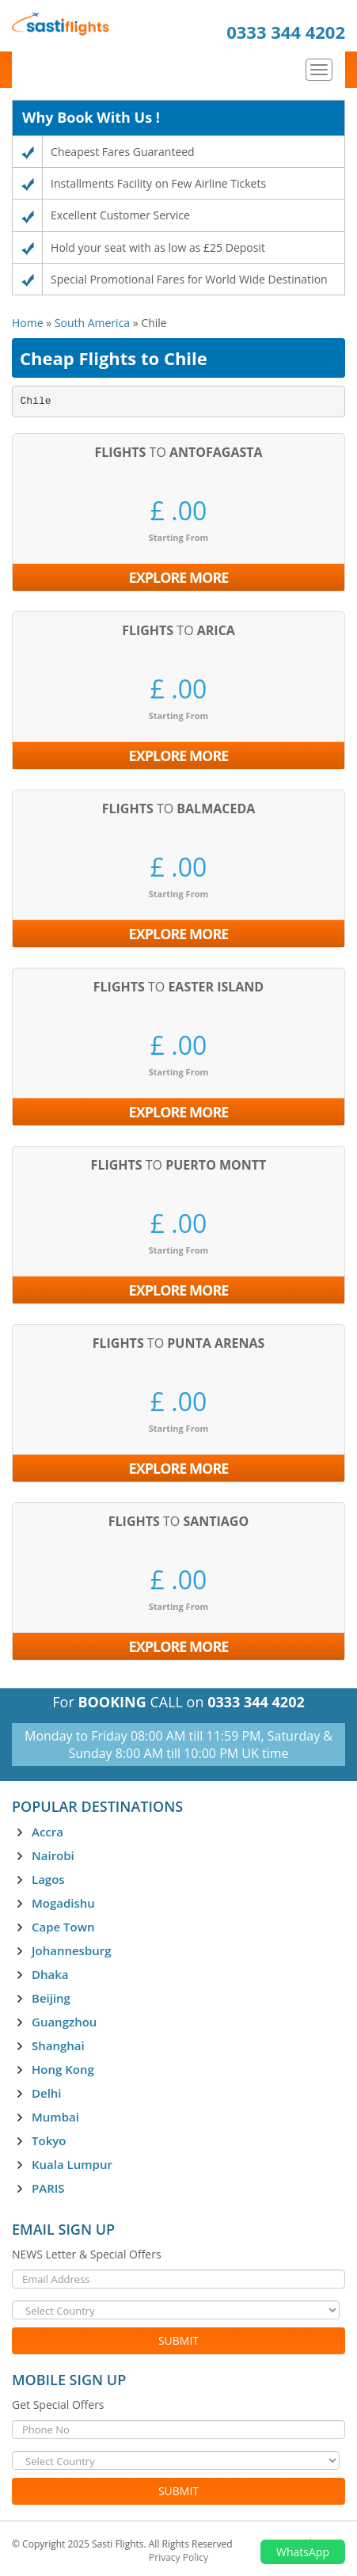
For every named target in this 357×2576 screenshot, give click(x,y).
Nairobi (53, 1855)
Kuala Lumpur (72, 2164)
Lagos (48, 1879)
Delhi (47, 2093)
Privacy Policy (178, 2557)
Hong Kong (63, 2069)
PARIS (48, 2188)
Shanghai (58, 2045)
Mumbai (55, 2117)
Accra (47, 1832)
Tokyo (49, 2140)
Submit (178, 2340)
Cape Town (63, 1927)
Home (28, 322)
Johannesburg (72, 1950)
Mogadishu (63, 1903)
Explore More (179, 577)
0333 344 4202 (285, 32)
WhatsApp (302, 2551)
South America (92, 322)
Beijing (51, 1998)
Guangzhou (64, 2022)
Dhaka (50, 1974)
